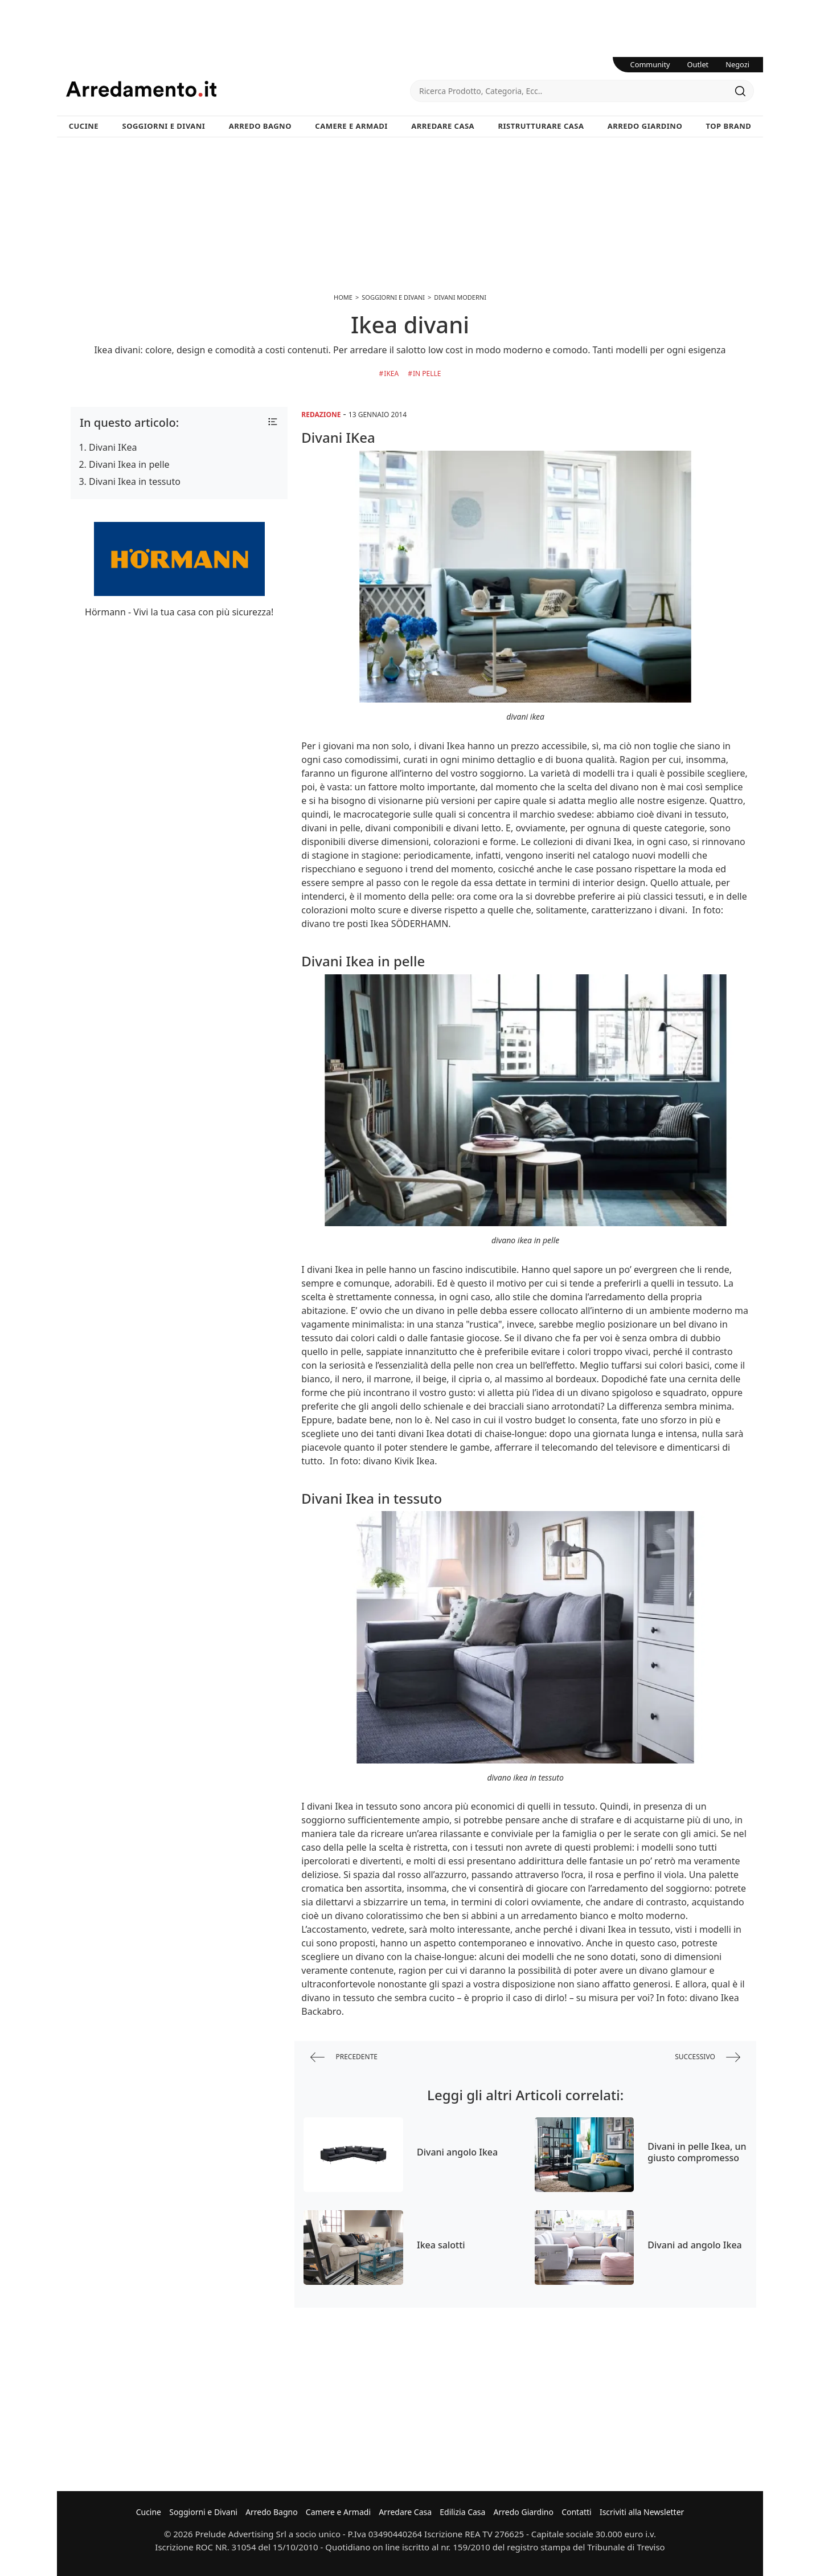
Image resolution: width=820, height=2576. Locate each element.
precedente (344, 2057)
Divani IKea (113, 447)
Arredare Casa (442, 126)
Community (650, 64)
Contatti (576, 2511)
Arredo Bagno (260, 126)
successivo (707, 2057)
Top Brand (729, 126)
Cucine (84, 126)
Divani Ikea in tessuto (135, 481)
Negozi (737, 64)
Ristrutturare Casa (541, 126)
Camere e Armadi (351, 126)
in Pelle (427, 373)
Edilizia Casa (462, 2511)
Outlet (698, 64)
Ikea (391, 373)
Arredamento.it (238, 89)
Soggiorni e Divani (164, 126)
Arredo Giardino (645, 126)
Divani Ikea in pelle (129, 464)
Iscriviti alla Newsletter (642, 2511)
